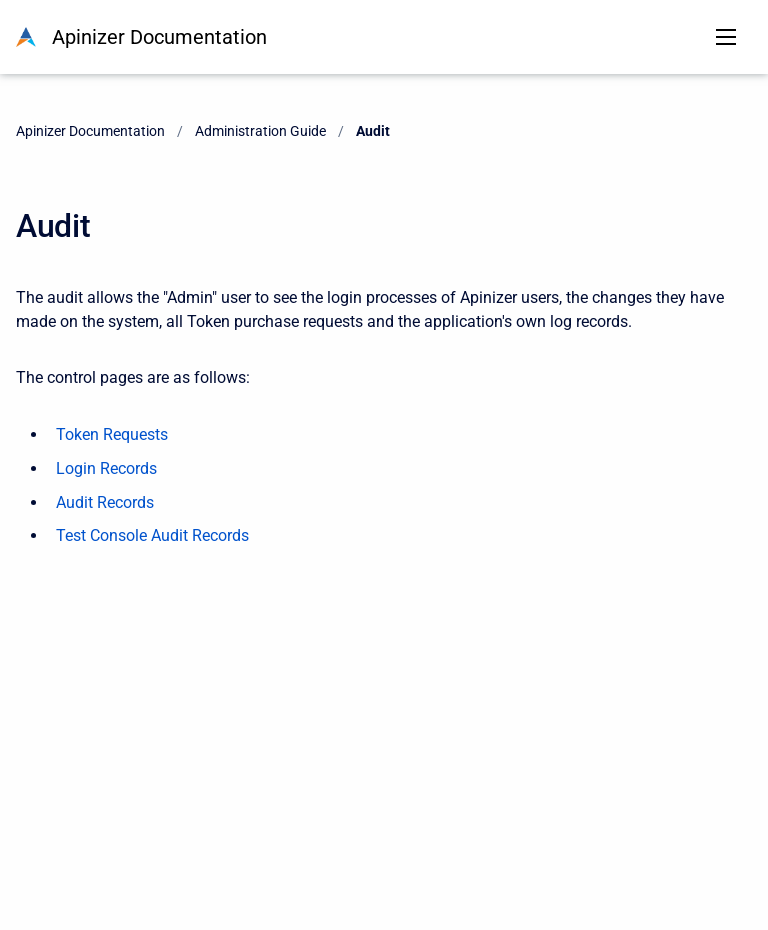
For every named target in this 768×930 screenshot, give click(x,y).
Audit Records (105, 502)
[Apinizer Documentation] (26, 37)
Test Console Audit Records (152, 535)
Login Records (106, 468)
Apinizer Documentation (159, 37)
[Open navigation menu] (726, 37)
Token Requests (112, 434)
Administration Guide (260, 131)
